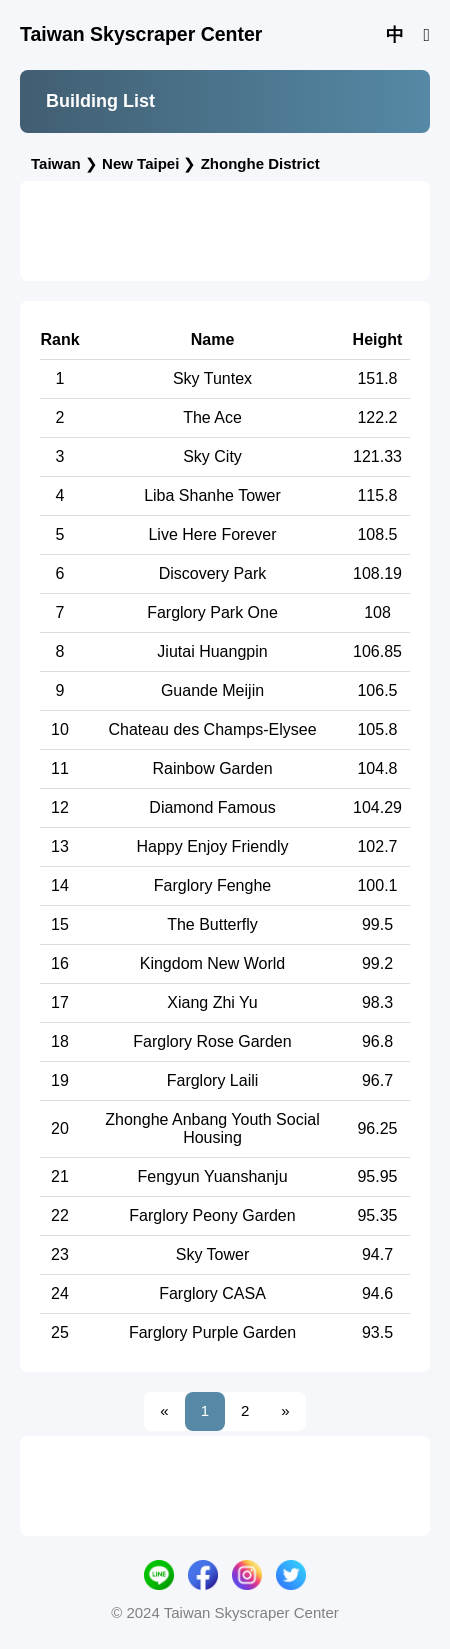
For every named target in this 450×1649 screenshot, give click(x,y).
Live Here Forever (212, 534)
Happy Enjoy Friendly (212, 846)
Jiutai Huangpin (212, 651)
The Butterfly (212, 924)
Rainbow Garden (212, 768)
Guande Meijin (212, 690)
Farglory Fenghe (212, 885)
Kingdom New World (213, 963)
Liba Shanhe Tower (212, 495)
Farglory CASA (212, 1293)
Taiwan (56, 163)
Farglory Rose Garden (212, 1041)
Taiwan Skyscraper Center (141, 34)
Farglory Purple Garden (212, 1332)
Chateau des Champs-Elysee (212, 729)
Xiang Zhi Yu (212, 1002)
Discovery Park (213, 573)
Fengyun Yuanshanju (212, 1176)
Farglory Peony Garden (212, 1215)
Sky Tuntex (212, 378)
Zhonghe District (260, 163)
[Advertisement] (225, 231)
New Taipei (140, 163)
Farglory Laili (213, 1080)
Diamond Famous (212, 807)
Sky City (212, 456)
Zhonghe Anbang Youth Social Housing (212, 1128)
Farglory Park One (212, 612)
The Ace (212, 417)
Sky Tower (213, 1254)
